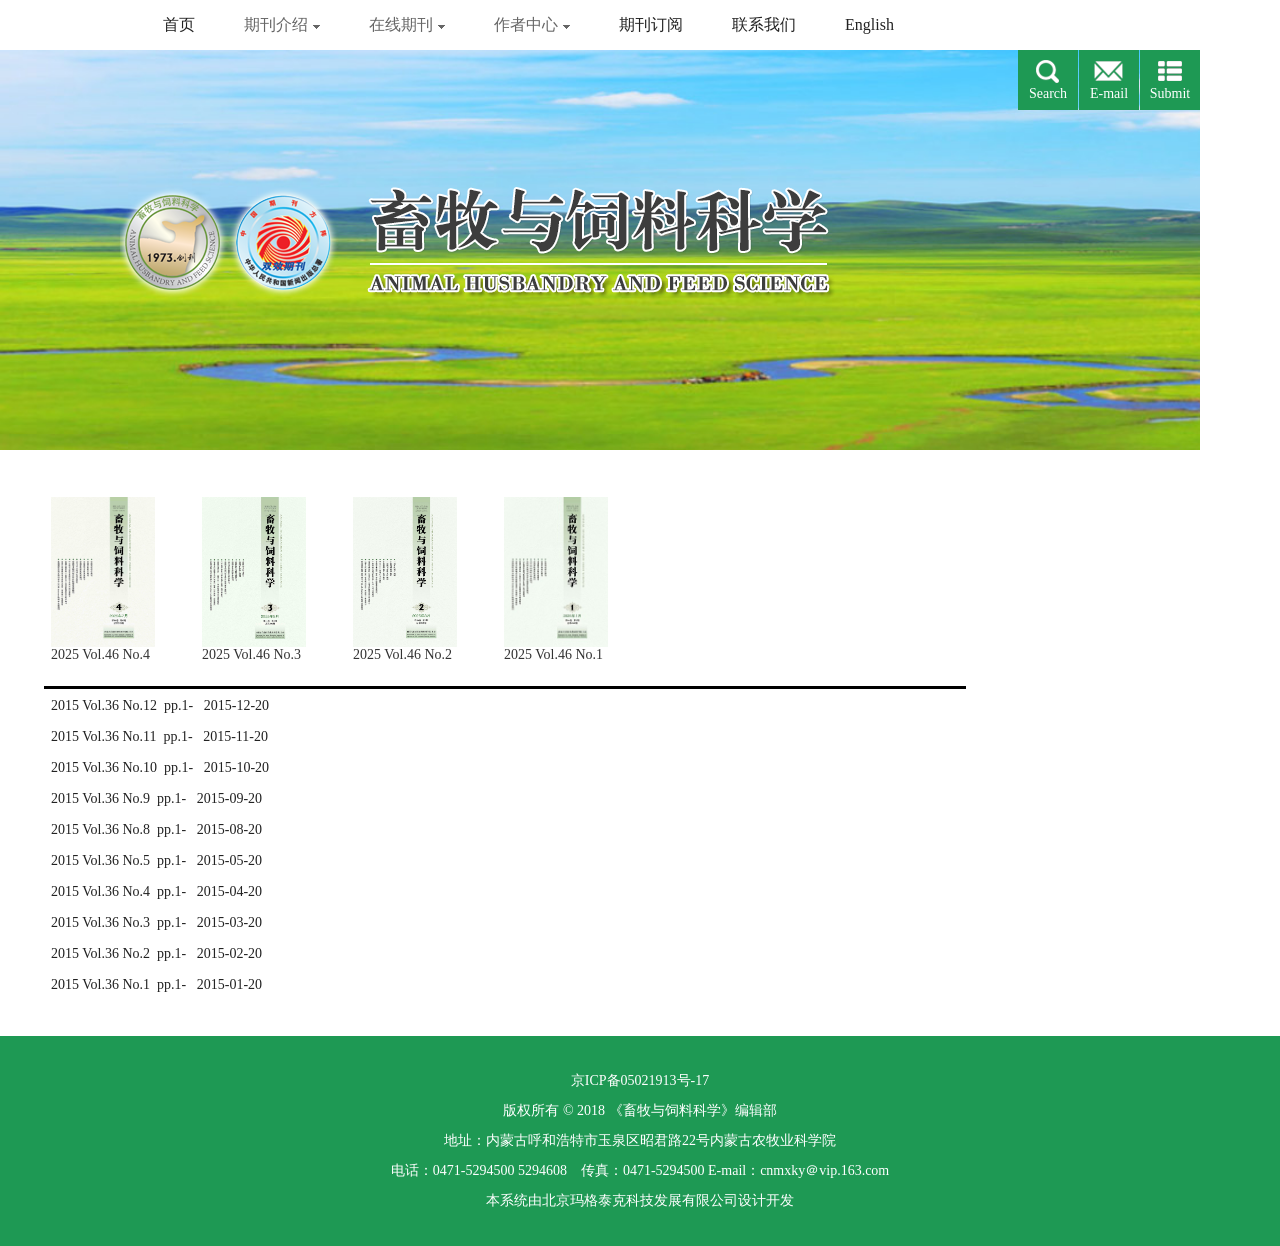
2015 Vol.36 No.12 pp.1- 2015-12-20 (160, 705)
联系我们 (764, 24)
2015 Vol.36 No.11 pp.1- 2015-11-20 (159, 736)
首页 (179, 24)
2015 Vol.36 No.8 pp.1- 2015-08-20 (156, 829)
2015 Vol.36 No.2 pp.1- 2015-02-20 (156, 953)
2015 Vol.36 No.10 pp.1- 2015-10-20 (160, 767)
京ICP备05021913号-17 (640, 1080)
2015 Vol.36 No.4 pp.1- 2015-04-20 (156, 891)
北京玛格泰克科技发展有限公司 (640, 1200)
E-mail (1109, 93)
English (869, 24)
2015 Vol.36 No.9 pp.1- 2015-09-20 (156, 798)
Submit (1170, 93)
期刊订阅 (651, 24)
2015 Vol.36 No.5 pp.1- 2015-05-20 (156, 860)
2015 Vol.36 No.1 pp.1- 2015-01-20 (156, 984)
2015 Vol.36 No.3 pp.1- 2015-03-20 (156, 922)
